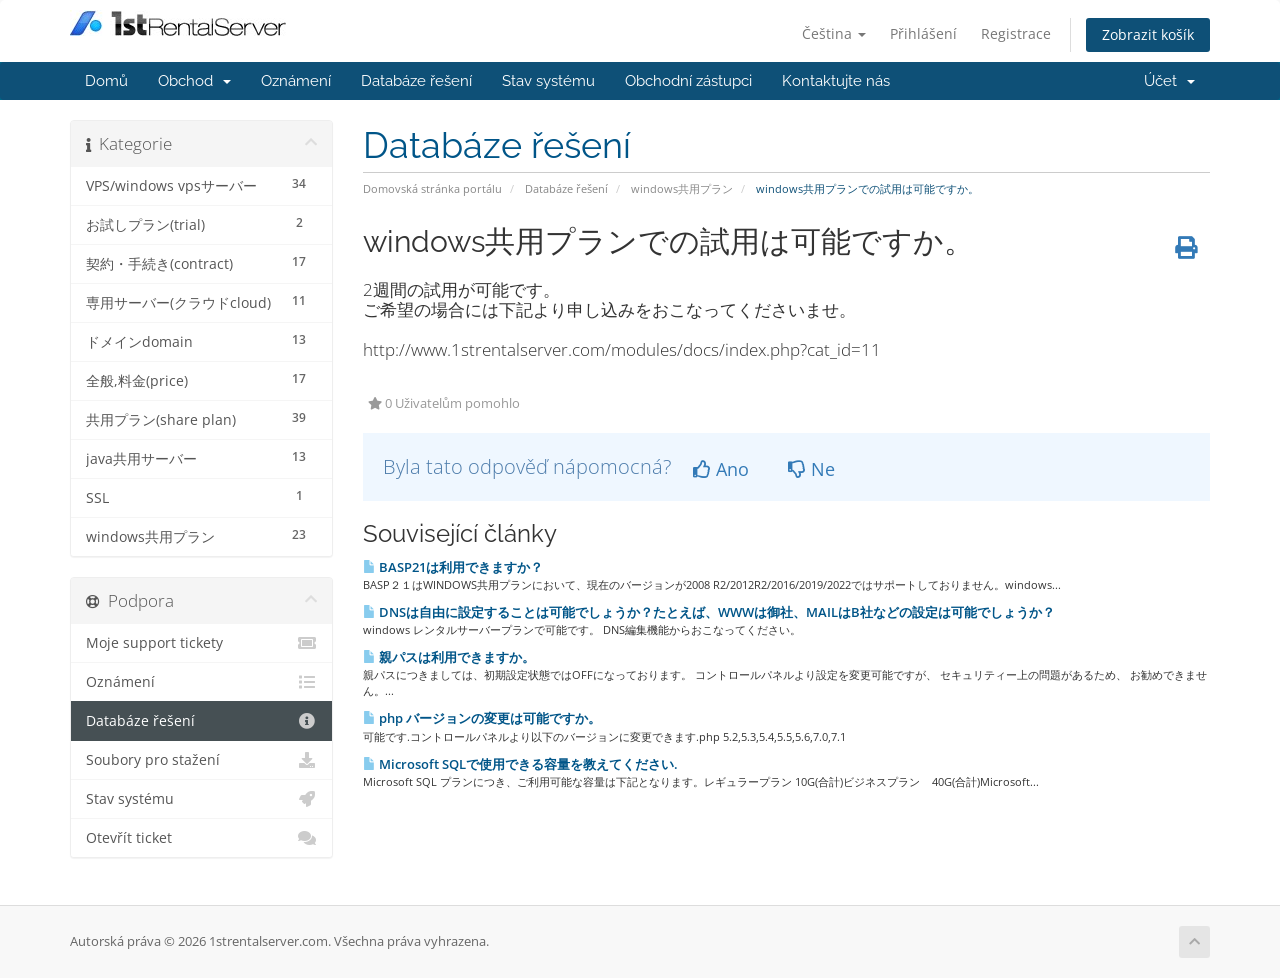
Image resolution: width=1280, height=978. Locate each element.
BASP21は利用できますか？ (453, 567)
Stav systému (548, 81)
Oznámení (296, 81)
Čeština (834, 33)
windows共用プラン (682, 188)
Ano (721, 469)
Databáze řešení (416, 81)
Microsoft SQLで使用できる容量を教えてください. (520, 764)
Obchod (194, 81)
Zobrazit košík (1148, 34)
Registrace (1016, 33)
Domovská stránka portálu (432, 188)
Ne (811, 469)
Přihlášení (923, 33)
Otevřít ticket (201, 838)
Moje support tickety (201, 643)
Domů (106, 81)
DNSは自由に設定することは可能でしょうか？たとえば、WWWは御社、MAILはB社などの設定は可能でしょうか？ (709, 612)
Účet (1169, 81)
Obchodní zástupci (688, 81)
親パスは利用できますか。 (449, 657)
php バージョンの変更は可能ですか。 (482, 718)
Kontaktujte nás (836, 81)
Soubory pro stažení (201, 760)
